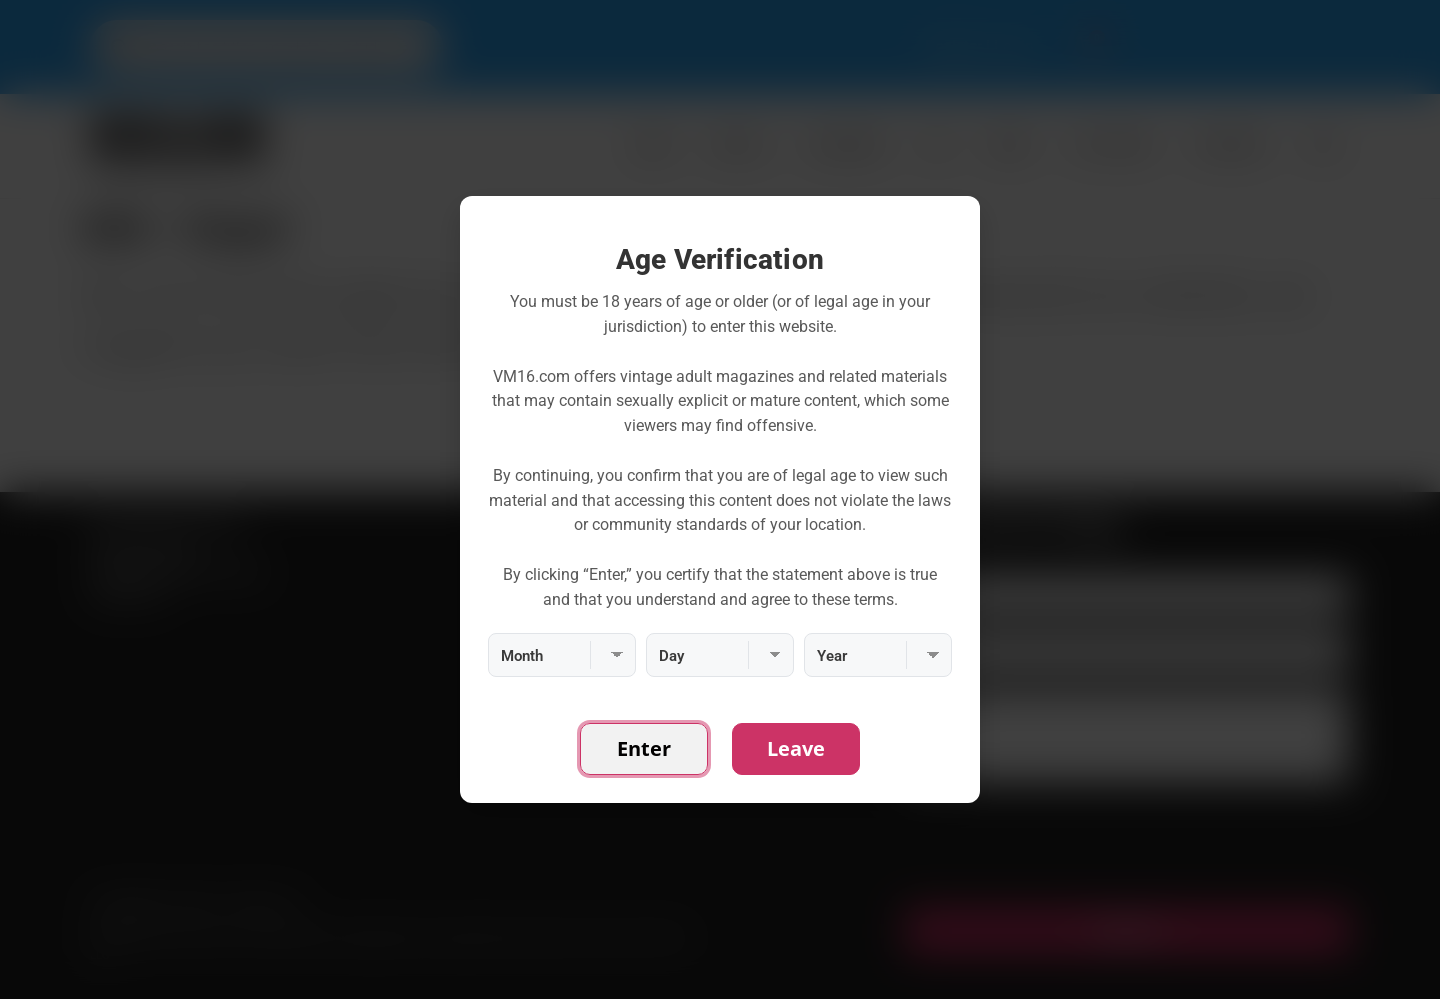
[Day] (720, 655)
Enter (644, 748)
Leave (796, 748)
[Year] (878, 655)
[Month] (562, 655)
